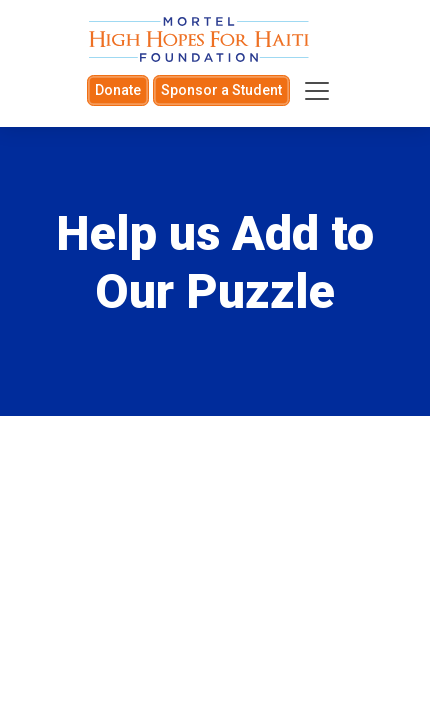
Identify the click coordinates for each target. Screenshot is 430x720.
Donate (118, 90)
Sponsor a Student (221, 90)
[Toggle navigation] (317, 91)
